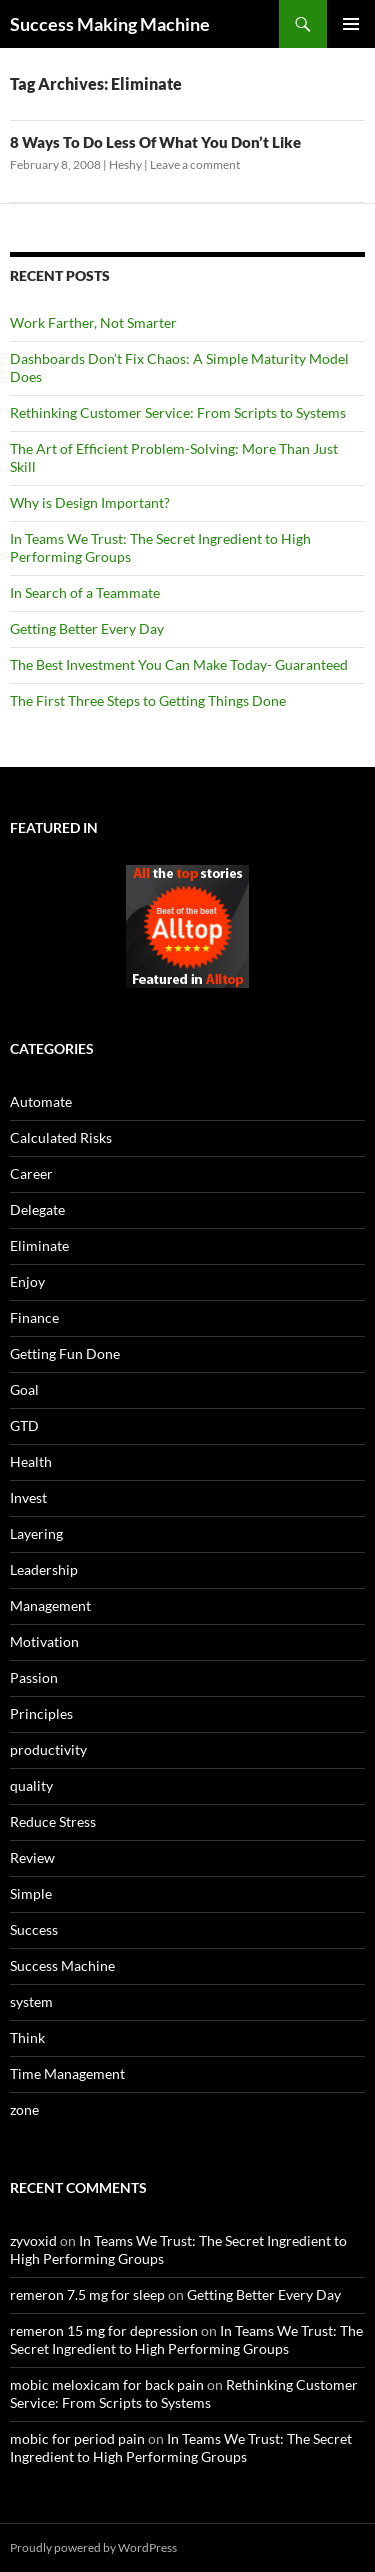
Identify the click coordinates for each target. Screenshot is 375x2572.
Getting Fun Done (65, 1353)
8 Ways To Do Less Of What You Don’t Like (155, 142)
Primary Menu (351, 24)
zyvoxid (33, 2240)
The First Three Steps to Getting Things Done (148, 700)
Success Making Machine (110, 24)
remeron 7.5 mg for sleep (87, 2294)
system (31, 2001)
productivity (48, 1749)
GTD (24, 1425)
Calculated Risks (61, 1137)
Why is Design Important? (90, 502)
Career (31, 1173)
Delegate (37, 1209)
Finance (34, 1317)
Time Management (67, 2073)
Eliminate (39, 1245)
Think (27, 2037)
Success (34, 1929)
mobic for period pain (77, 2438)
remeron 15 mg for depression (104, 2330)
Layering (36, 1533)
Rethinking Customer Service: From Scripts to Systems (178, 412)
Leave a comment (195, 164)
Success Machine (62, 1965)
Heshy (125, 164)
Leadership (44, 1569)
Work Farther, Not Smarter (93, 322)
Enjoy (27, 1281)
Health (31, 1461)
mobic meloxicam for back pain (107, 2384)
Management (50, 1605)
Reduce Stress (53, 1821)
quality (31, 1785)
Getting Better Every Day (87, 628)
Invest (28, 1497)
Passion (34, 1677)
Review (32, 1857)
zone (24, 2109)
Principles (41, 1713)
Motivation (44, 1641)
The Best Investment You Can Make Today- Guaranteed (179, 664)
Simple (31, 1893)
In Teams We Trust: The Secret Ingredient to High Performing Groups (186, 2339)
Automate (41, 1101)
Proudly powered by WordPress (93, 2547)
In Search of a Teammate (85, 592)
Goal (24, 1389)
